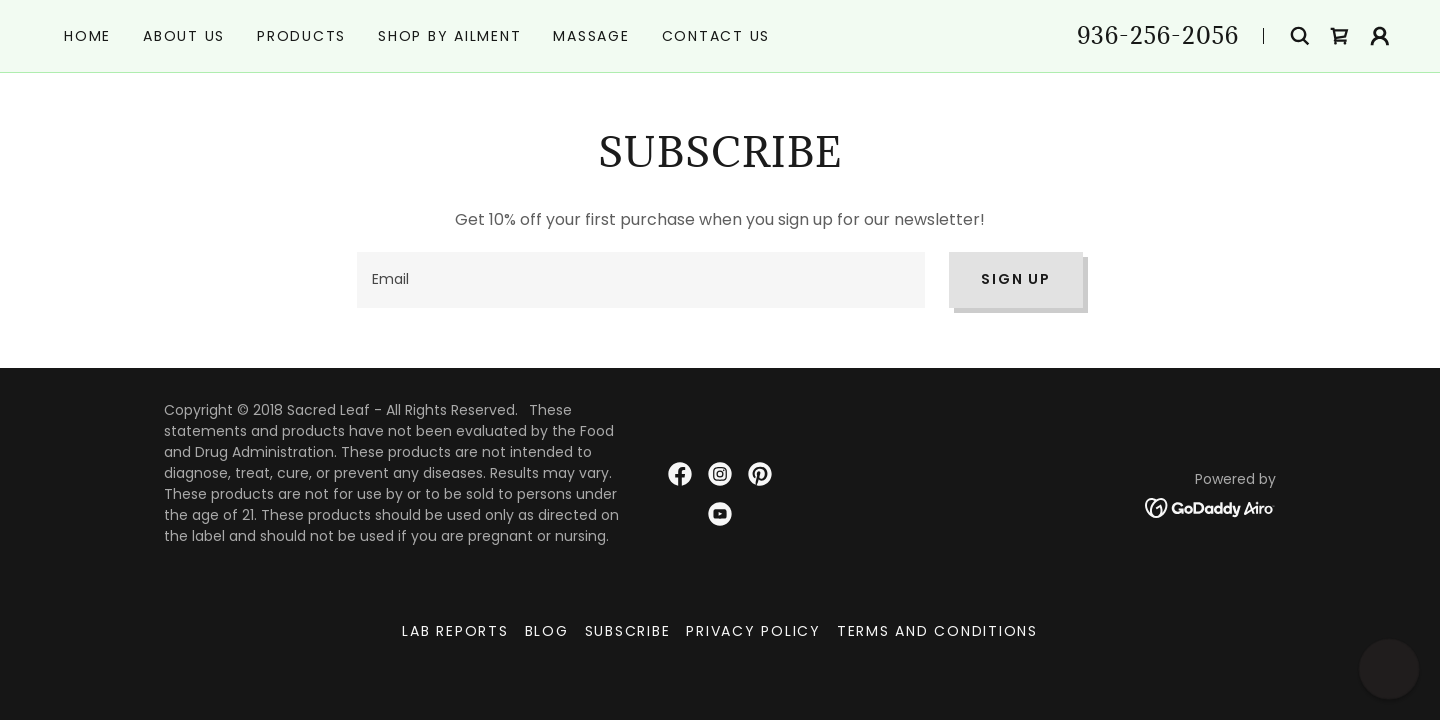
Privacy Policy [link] (753, 631)
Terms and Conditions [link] (937, 631)
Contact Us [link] (716, 36)
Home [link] (87, 36)
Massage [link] (591, 36)
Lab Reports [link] (455, 631)
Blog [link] (547, 631)
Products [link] (301, 36)
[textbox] (641, 280)
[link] (1340, 36)
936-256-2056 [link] (1158, 35)
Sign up (1015, 279)
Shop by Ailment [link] (449, 36)
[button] (1380, 36)
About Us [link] (184, 36)
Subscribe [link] (628, 631)
